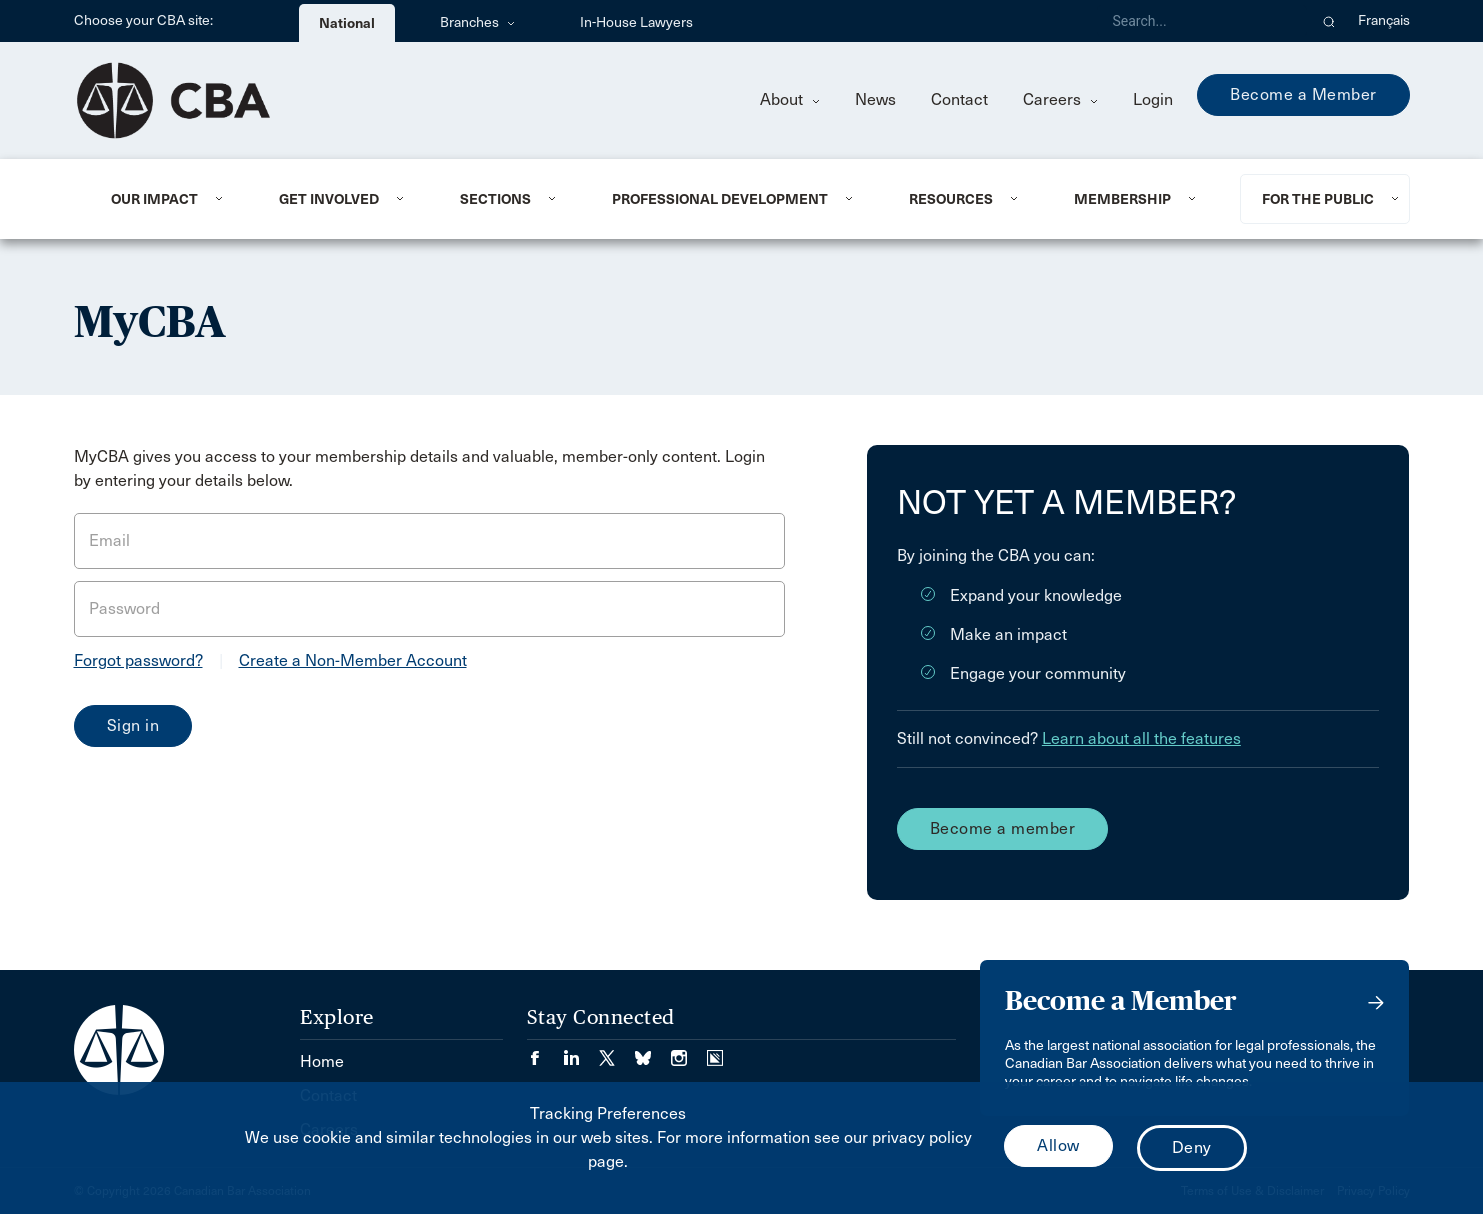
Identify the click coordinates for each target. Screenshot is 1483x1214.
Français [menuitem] (1384, 20)
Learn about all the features (1141, 738)
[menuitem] (170, 199)
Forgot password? (138, 660)
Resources (951, 199)
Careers (1060, 99)
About (790, 99)
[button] (1329, 21)
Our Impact (154, 199)
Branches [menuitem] (477, 22)
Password (124, 608)
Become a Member (1303, 94)
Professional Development (720, 199)
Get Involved (329, 199)
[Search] (1202, 21)
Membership (1122, 199)
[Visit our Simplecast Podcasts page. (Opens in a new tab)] (715, 1051)
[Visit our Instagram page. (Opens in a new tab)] (689, 1051)
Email (109, 540)
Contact (959, 99)
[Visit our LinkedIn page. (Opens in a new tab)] (581, 1051)
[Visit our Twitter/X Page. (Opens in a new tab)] (617, 1051)
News (875, 99)
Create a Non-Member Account (353, 660)
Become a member (1003, 828)
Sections (495, 199)
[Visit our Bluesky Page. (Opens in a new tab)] (653, 1051)
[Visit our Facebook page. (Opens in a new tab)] (545, 1051)
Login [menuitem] (1153, 99)
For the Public (1318, 199)
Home (322, 1061)
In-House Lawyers (636, 22)
